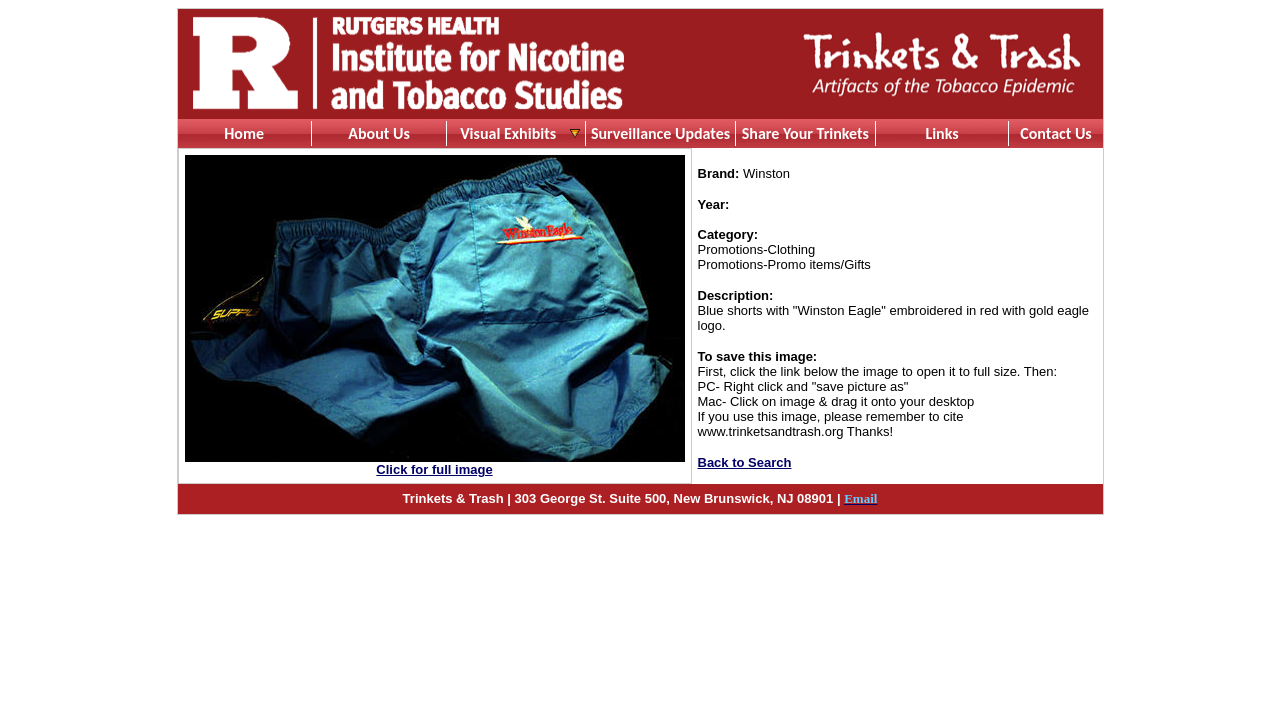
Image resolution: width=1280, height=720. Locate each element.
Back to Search (745, 462)
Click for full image (434, 469)
